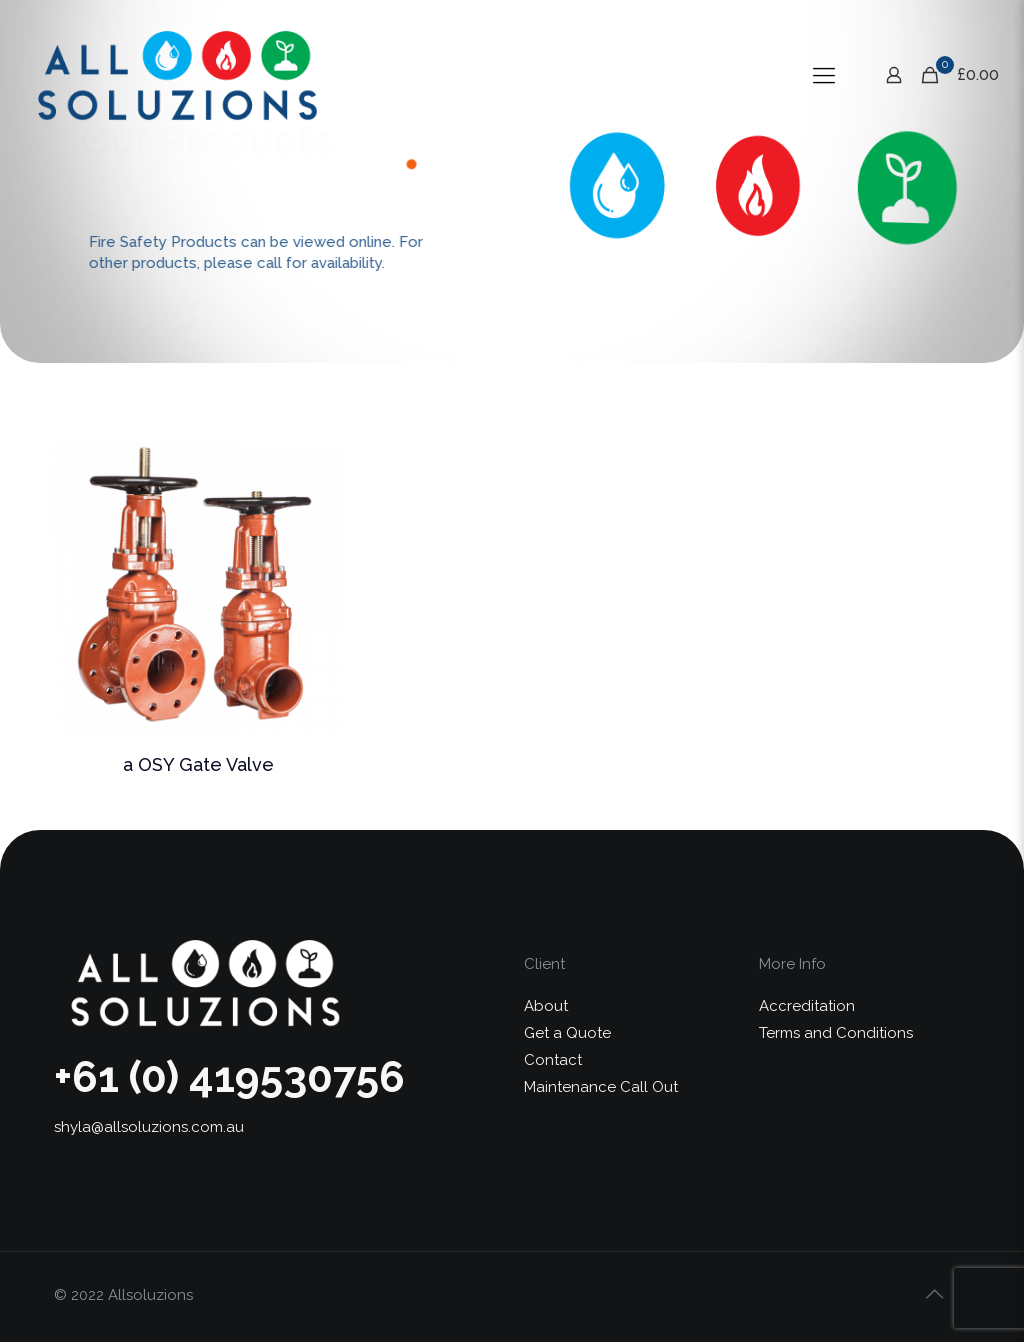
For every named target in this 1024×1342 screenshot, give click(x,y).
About (546, 1006)
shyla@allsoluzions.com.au (149, 1127)
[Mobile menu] (824, 75)
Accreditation (807, 1006)
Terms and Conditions (836, 1033)
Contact (553, 1060)
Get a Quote (567, 1033)
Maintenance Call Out (601, 1087)
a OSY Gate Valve (198, 764)
